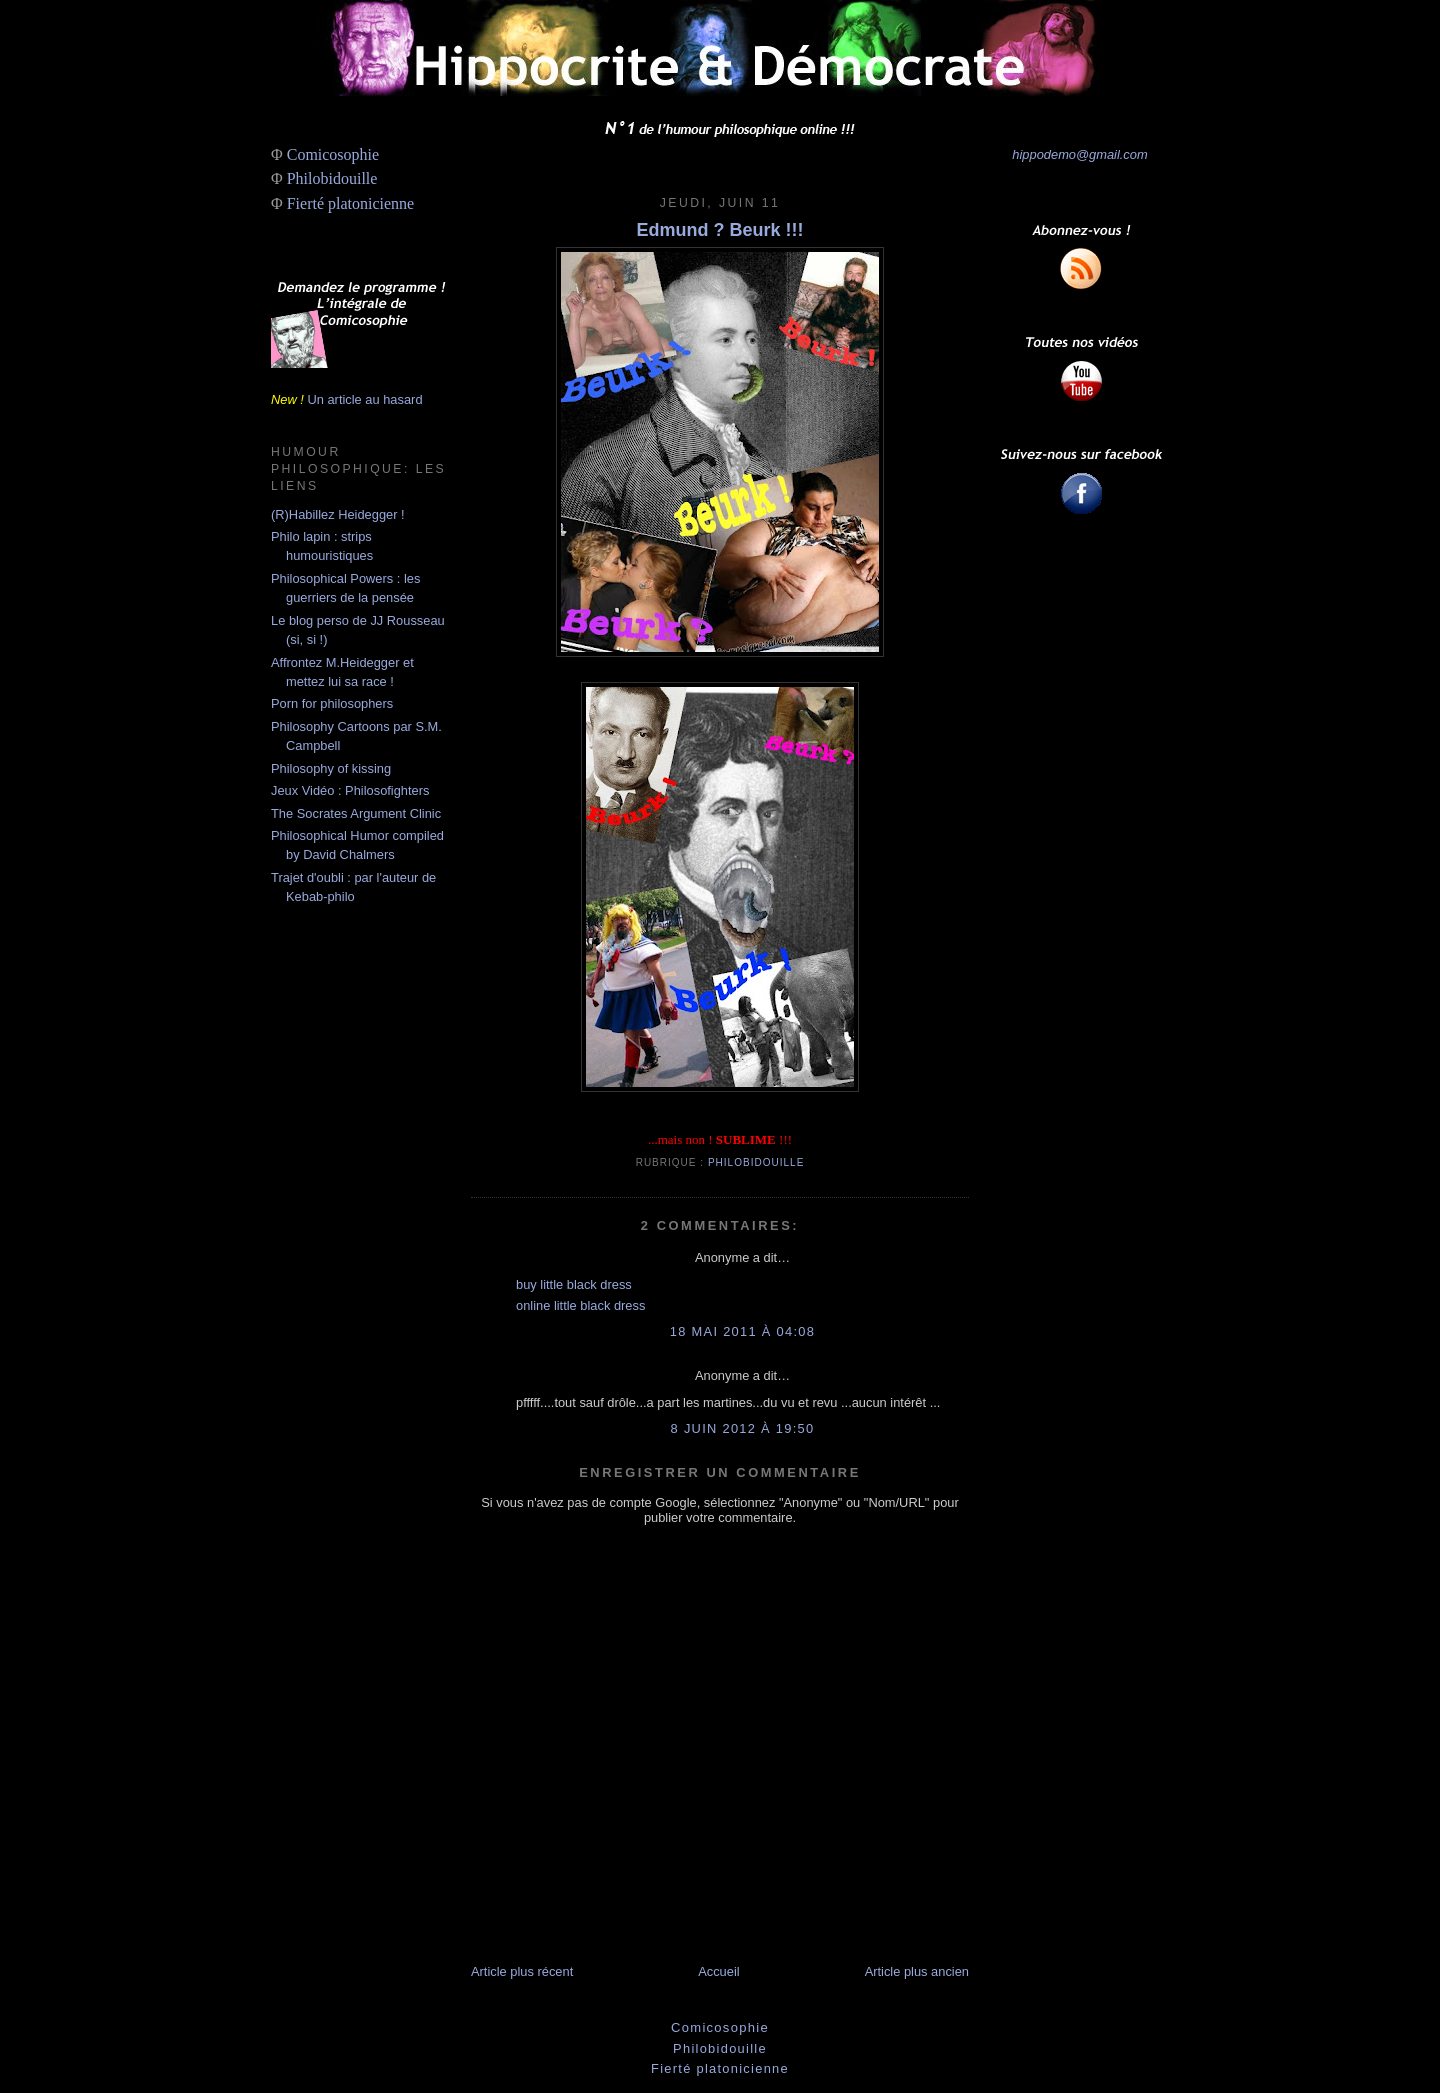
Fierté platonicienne (351, 203)
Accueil (718, 1971)
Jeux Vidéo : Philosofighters (350, 790)
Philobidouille (332, 178)
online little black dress (580, 1305)
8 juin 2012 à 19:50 (743, 1428)
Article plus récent (522, 1971)
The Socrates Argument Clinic (356, 813)
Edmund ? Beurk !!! (720, 230)
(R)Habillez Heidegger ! (338, 514)
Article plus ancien (917, 1971)
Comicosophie (333, 154)
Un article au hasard (364, 399)
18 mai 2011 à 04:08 (742, 1331)
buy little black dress (574, 1284)
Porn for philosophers (332, 703)
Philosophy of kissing (331, 768)
